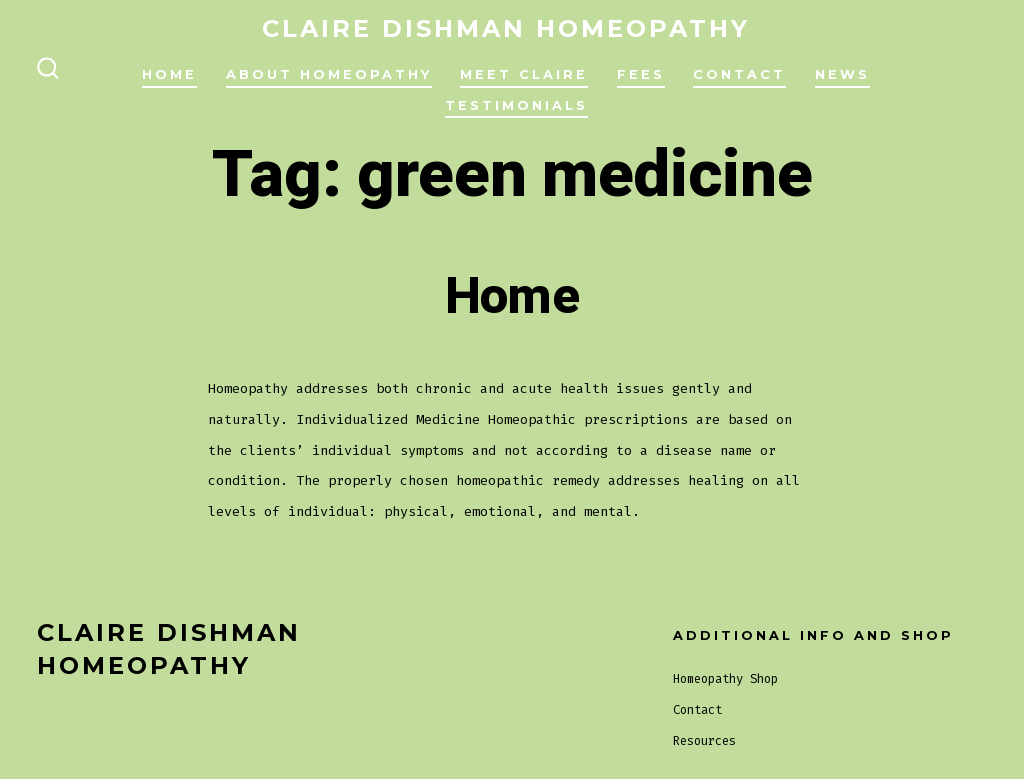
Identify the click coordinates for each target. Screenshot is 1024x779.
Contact (739, 74)
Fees (641, 74)
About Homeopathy (329, 74)
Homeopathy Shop (725, 679)
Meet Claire (524, 74)
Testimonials (516, 105)
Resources (704, 741)
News (842, 74)
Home (169, 74)
